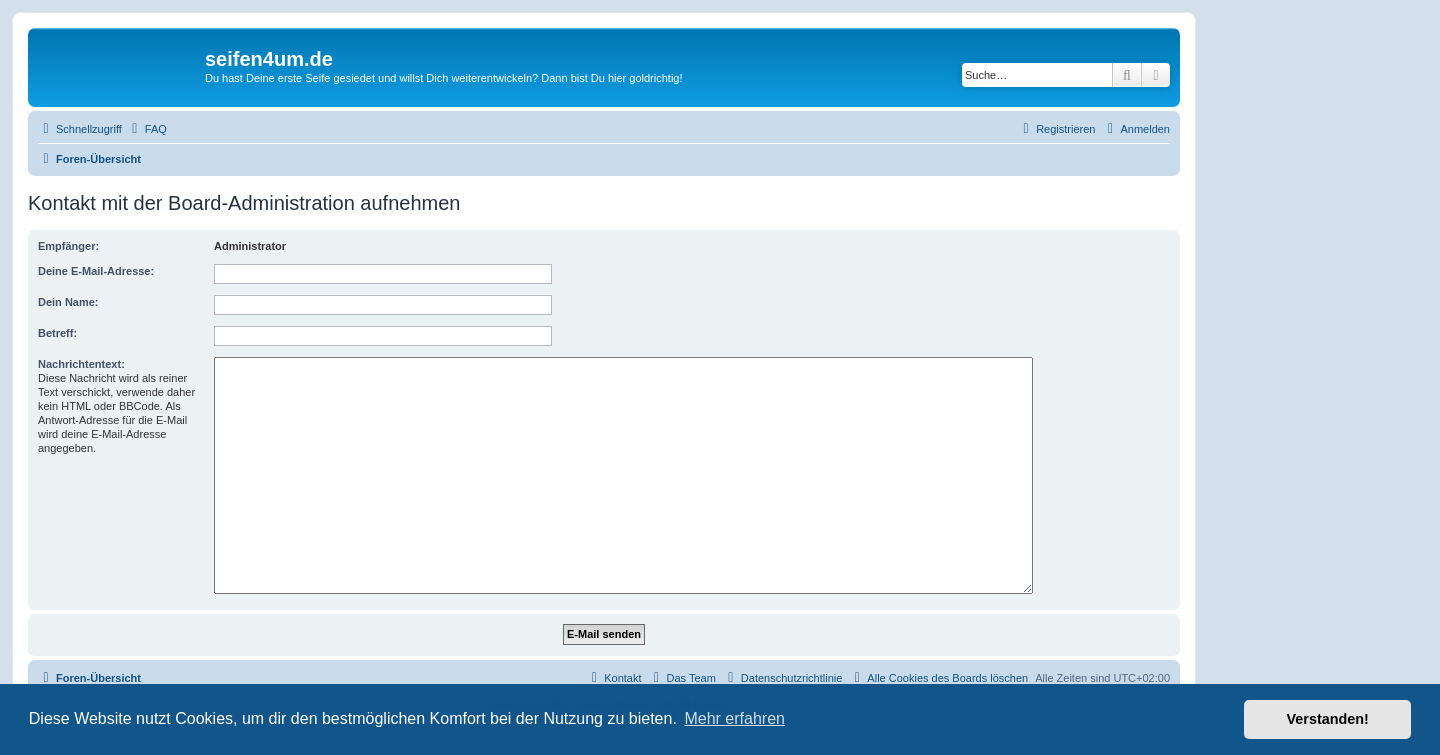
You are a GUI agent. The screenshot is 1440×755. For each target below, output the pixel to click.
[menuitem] (147, 129)
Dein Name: (68, 302)
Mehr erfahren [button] (734, 718)
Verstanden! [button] (1328, 719)
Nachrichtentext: (81, 364)
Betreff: (57, 333)
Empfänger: (68, 246)
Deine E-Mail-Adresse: (96, 271)
